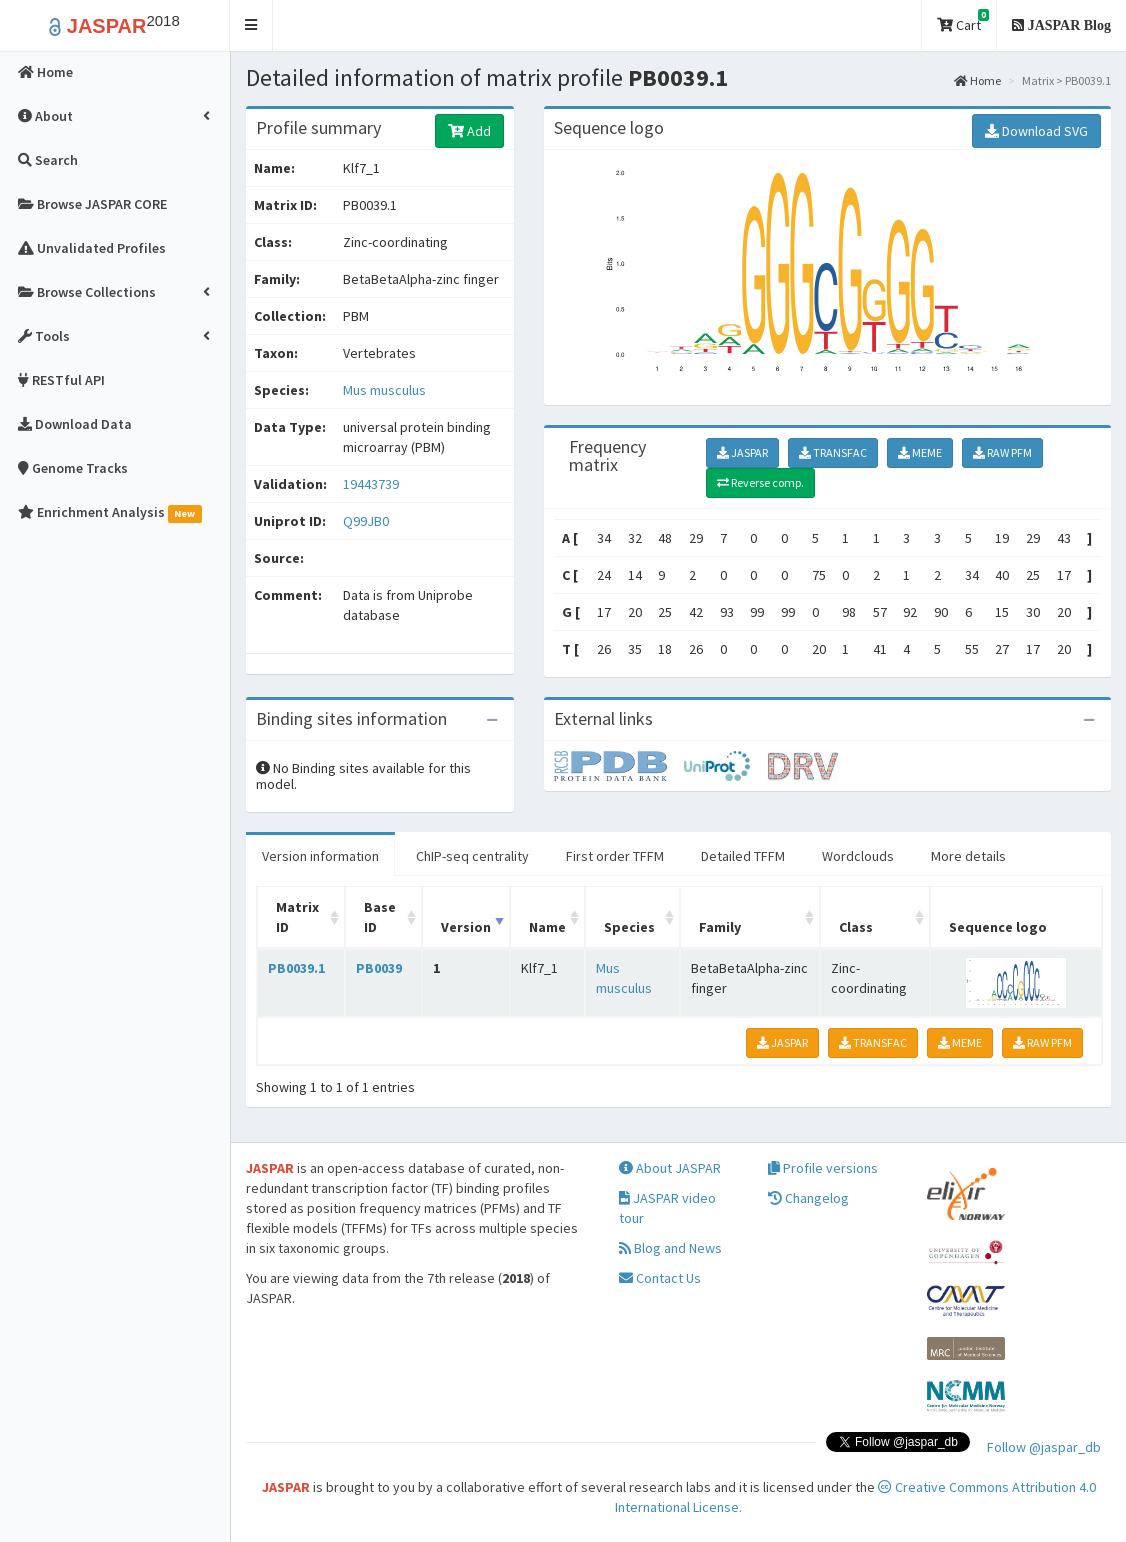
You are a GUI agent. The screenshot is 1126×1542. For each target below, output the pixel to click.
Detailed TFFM (743, 856)
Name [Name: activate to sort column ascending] (547, 927)
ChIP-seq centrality (472, 856)
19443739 (371, 484)
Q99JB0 (367, 521)
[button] (251, 25)
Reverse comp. (760, 482)
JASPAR (742, 452)
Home (977, 80)
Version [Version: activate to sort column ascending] (466, 927)
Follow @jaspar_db (1044, 1447)
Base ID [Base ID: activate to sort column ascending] (380, 917)
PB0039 (379, 968)
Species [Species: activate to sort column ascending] (629, 927)
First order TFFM (615, 856)
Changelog (808, 1198)
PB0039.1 (296, 968)
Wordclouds (858, 856)
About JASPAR (670, 1168)
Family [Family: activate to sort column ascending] (720, 927)
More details (968, 856)
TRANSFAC (833, 452)
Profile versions (823, 1168)
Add (469, 131)
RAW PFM (1002, 452)
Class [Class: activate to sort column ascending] (856, 927)
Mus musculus (384, 390)
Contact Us (660, 1278)
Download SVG (1036, 131)
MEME (920, 452)
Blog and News (670, 1248)
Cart (963, 21)
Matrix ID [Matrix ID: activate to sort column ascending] (297, 917)
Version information (320, 856)
